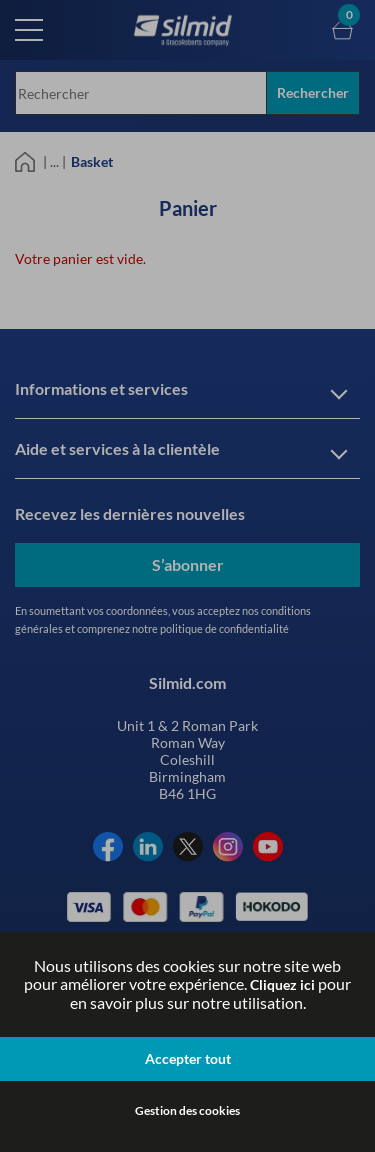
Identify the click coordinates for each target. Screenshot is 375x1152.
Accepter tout (188, 1058)
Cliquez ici (282, 984)
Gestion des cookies (187, 1110)
